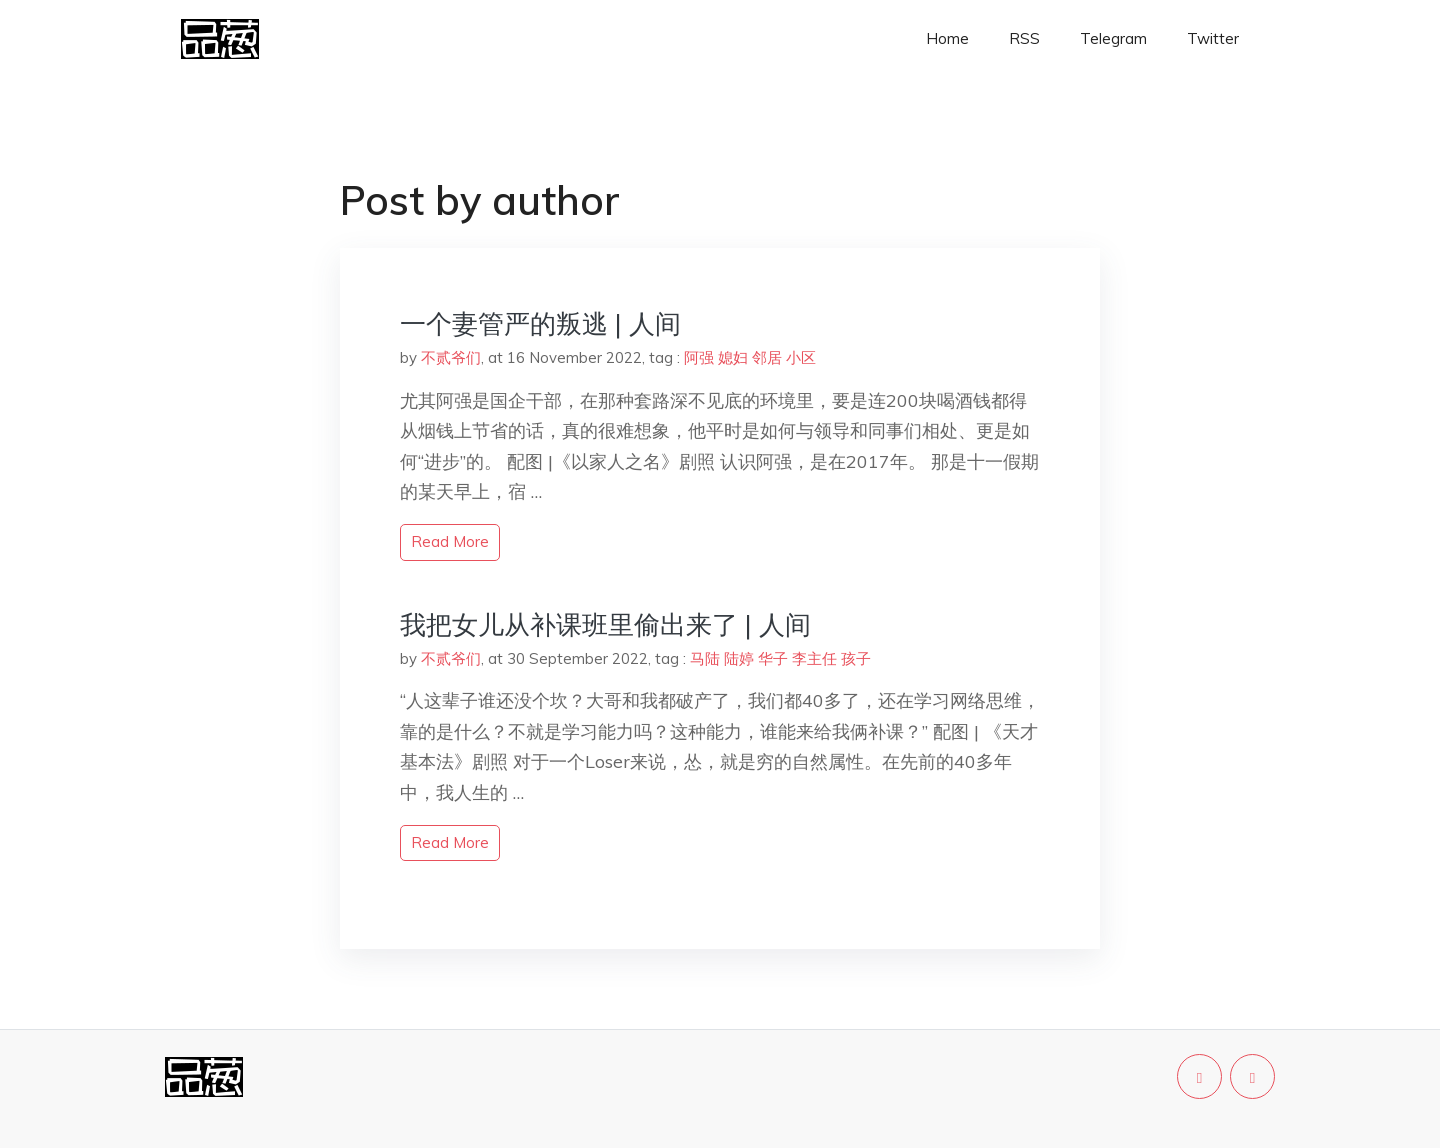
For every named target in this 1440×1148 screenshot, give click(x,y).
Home (947, 38)
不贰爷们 (451, 357)
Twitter (1213, 38)
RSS (1024, 38)
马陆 (705, 658)
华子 (773, 658)
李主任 (814, 658)
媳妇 (733, 357)
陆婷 (739, 658)
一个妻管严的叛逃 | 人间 (540, 323)
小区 (801, 357)
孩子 (856, 658)
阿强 (699, 357)
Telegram (1113, 38)
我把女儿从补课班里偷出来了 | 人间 (605, 624)
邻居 (767, 357)
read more (450, 541)
